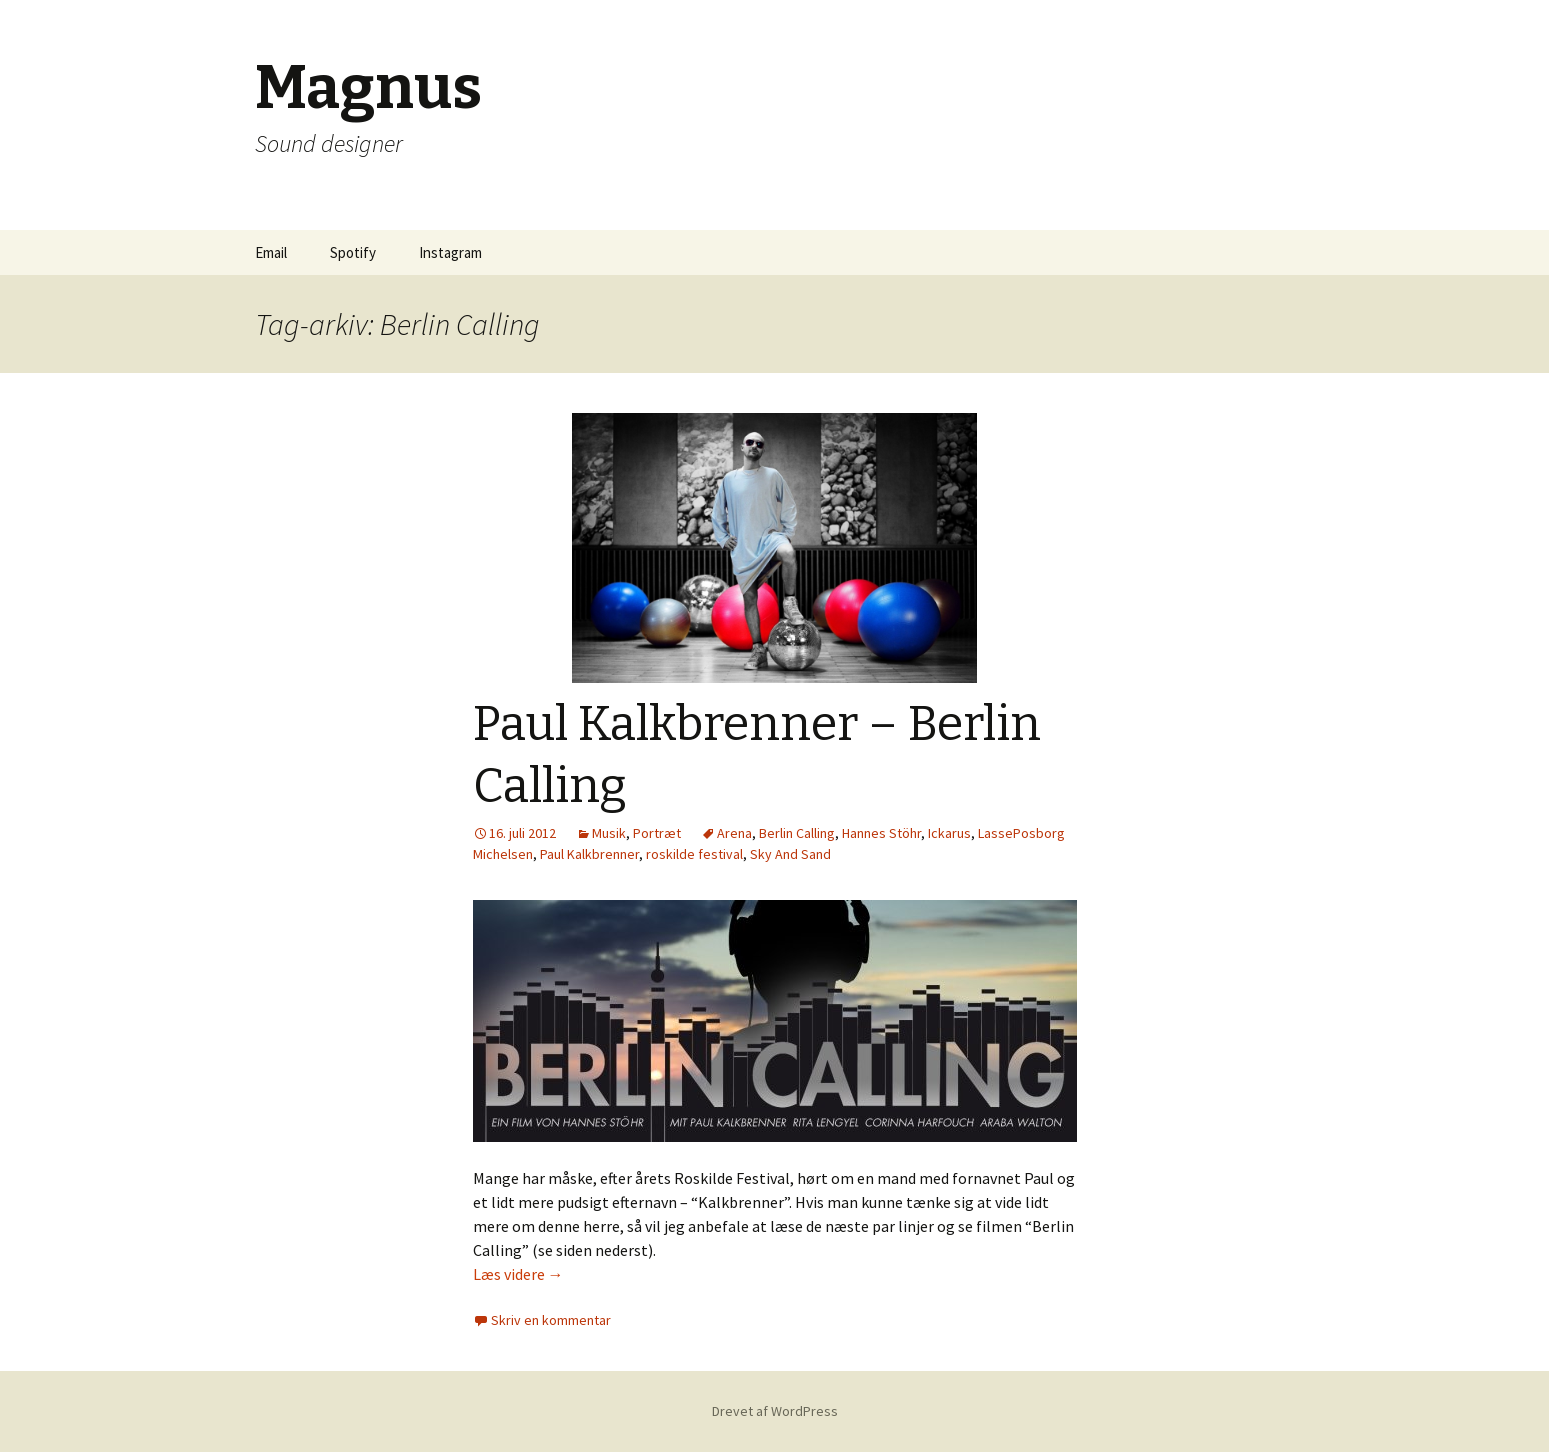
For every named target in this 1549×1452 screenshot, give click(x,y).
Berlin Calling (797, 833)
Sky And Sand (790, 854)
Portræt (657, 833)
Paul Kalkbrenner (589, 854)
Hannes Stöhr (881, 833)
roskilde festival (694, 854)
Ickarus (949, 833)
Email (271, 252)
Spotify (353, 252)
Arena (734, 833)
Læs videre (518, 1274)
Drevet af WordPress (775, 1411)
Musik (609, 833)
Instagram (450, 252)
